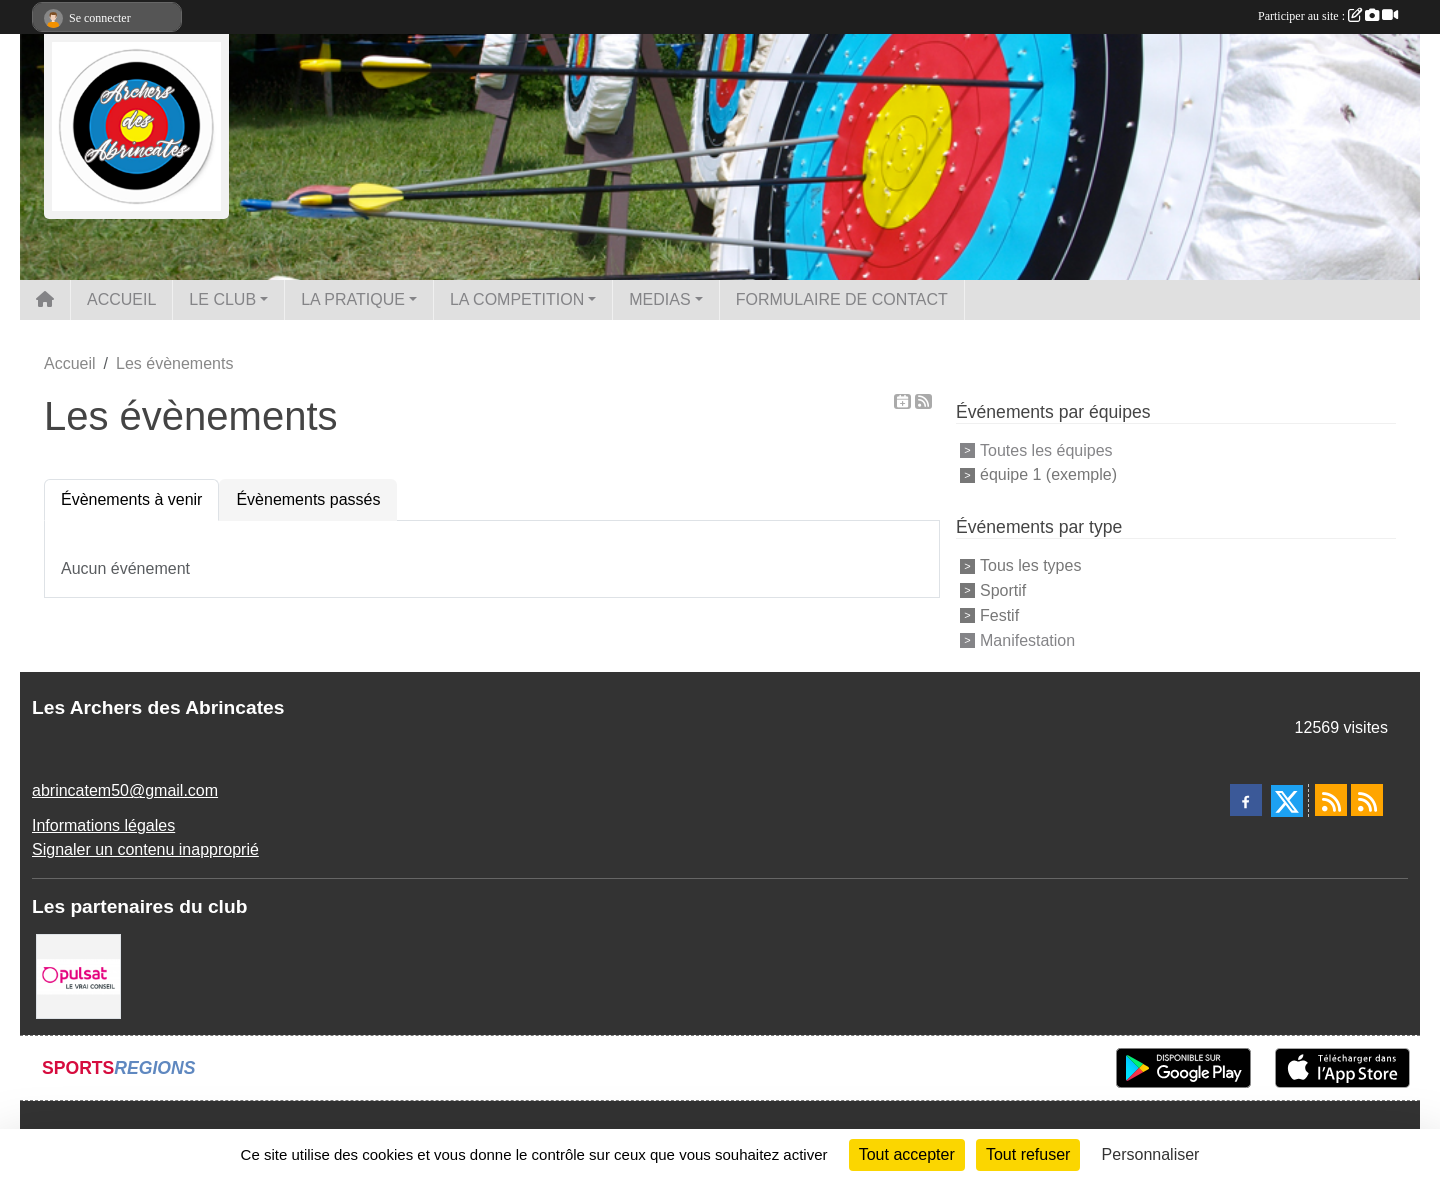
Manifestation (1027, 639)
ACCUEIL (121, 299)
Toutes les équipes (1046, 449)
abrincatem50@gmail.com (125, 790)
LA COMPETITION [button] (517, 299)
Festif (999, 615)
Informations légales (103, 825)
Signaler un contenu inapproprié (145, 849)
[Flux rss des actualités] (1331, 800)
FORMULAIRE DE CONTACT (842, 299)
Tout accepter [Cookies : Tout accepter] (907, 1154)
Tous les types (1030, 565)
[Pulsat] (78, 975)
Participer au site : (1328, 16)
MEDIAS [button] (659, 299)
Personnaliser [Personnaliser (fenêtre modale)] (1151, 1154)
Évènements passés (308, 499)
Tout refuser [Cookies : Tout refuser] (1028, 1154)
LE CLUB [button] (222, 299)
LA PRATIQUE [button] (353, 299)
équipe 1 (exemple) (1048, 474)
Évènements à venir (131, 499)
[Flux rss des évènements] (1367, 800)
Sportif (1003, 590)
